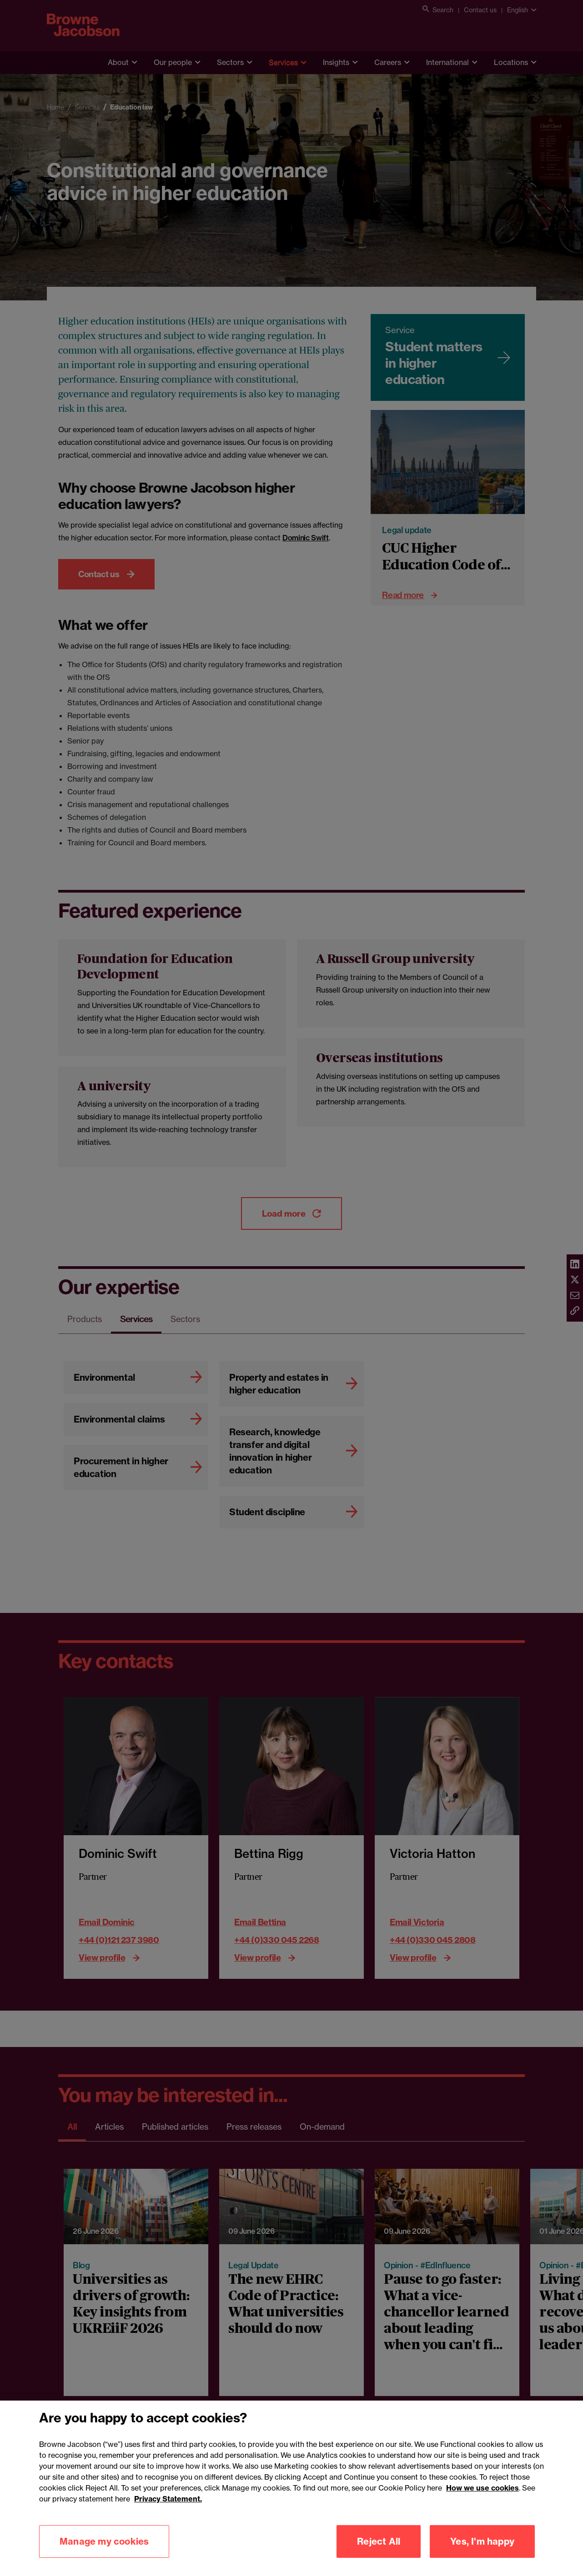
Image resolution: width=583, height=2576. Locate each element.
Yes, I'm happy (482, 2541)
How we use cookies (482, 2487)
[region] (291, 2488)
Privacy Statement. (168, 2498)
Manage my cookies (104, 2541)
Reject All (378, 2541)
